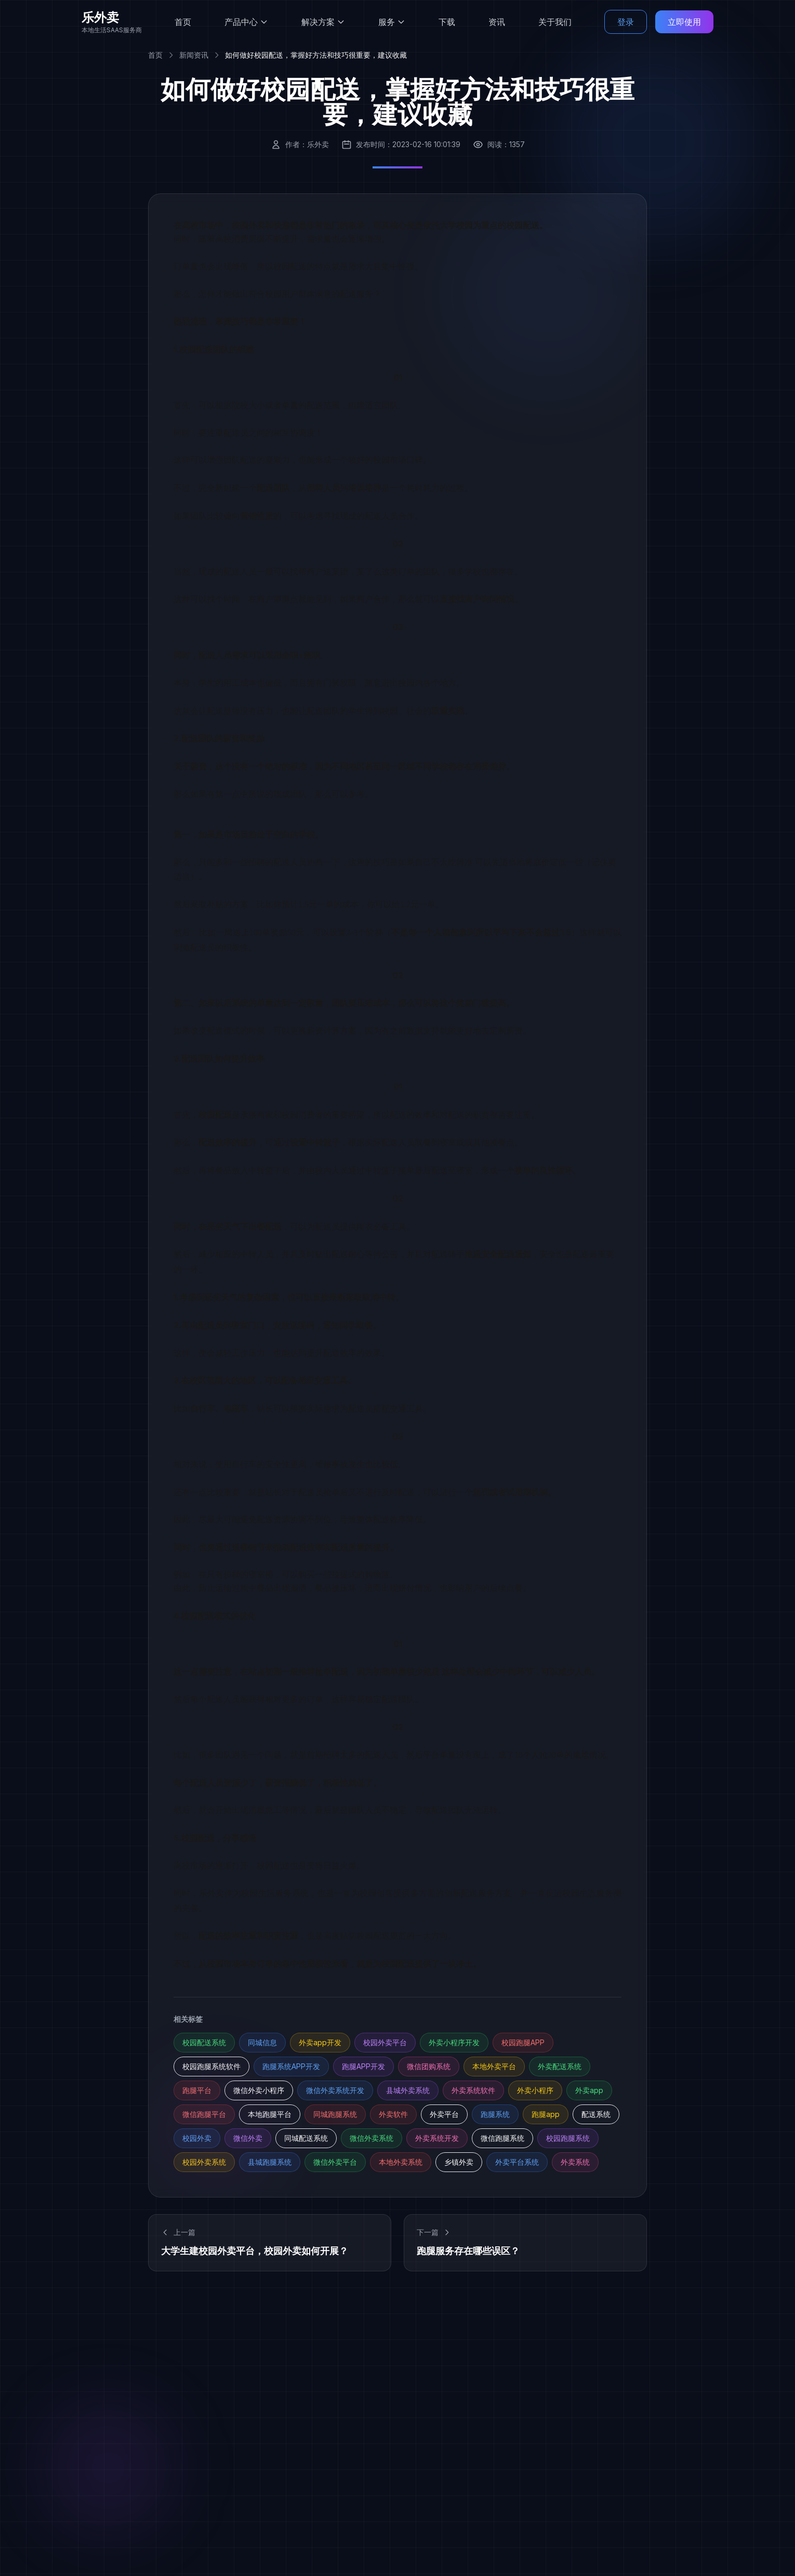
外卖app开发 (320, 2042)
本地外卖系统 (400, 2161)
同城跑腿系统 (335, 2114)
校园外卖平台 (385, 2042)
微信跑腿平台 (204, 2114)
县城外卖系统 (408, 2090)
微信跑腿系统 (502, 2138)
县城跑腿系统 (270, 2161)
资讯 (496, 21)
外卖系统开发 (437, 2138)
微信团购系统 (429, 2066)
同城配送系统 (306, 2138)
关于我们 (555, 21)
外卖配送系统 (559, 2066)
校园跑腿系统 (568, 2138)
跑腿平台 (196, 2090)
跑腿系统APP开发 (291, 2066)
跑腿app (546, 2114)
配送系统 (596, 2114)
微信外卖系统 (371, 2138)
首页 (183, 21)
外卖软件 (393, 2114)
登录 (625, 21)
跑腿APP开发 (363, 2066)
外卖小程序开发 (454, 2042)
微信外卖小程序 (258, 2090)
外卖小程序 (535, 2090)
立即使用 (684, 21)
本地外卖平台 (494, 2066)
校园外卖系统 (204, 2161)
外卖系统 (575, 2161)
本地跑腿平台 (270, 2114)
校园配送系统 (204, 2042)
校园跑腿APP (523, 2042)
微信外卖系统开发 (335, 2090)
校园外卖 (196, 2138)
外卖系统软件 (473, 2090)
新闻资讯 (193, 54)
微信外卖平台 (335, 2161)
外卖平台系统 (517, 2161)
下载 (447, 21)
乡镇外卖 (458, 2161)
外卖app (589, 2090)
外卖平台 (444, 2114)
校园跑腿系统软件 (211, 2066)
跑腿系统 (495, 2114)
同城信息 (262, 2042)
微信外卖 (247, 2138)
